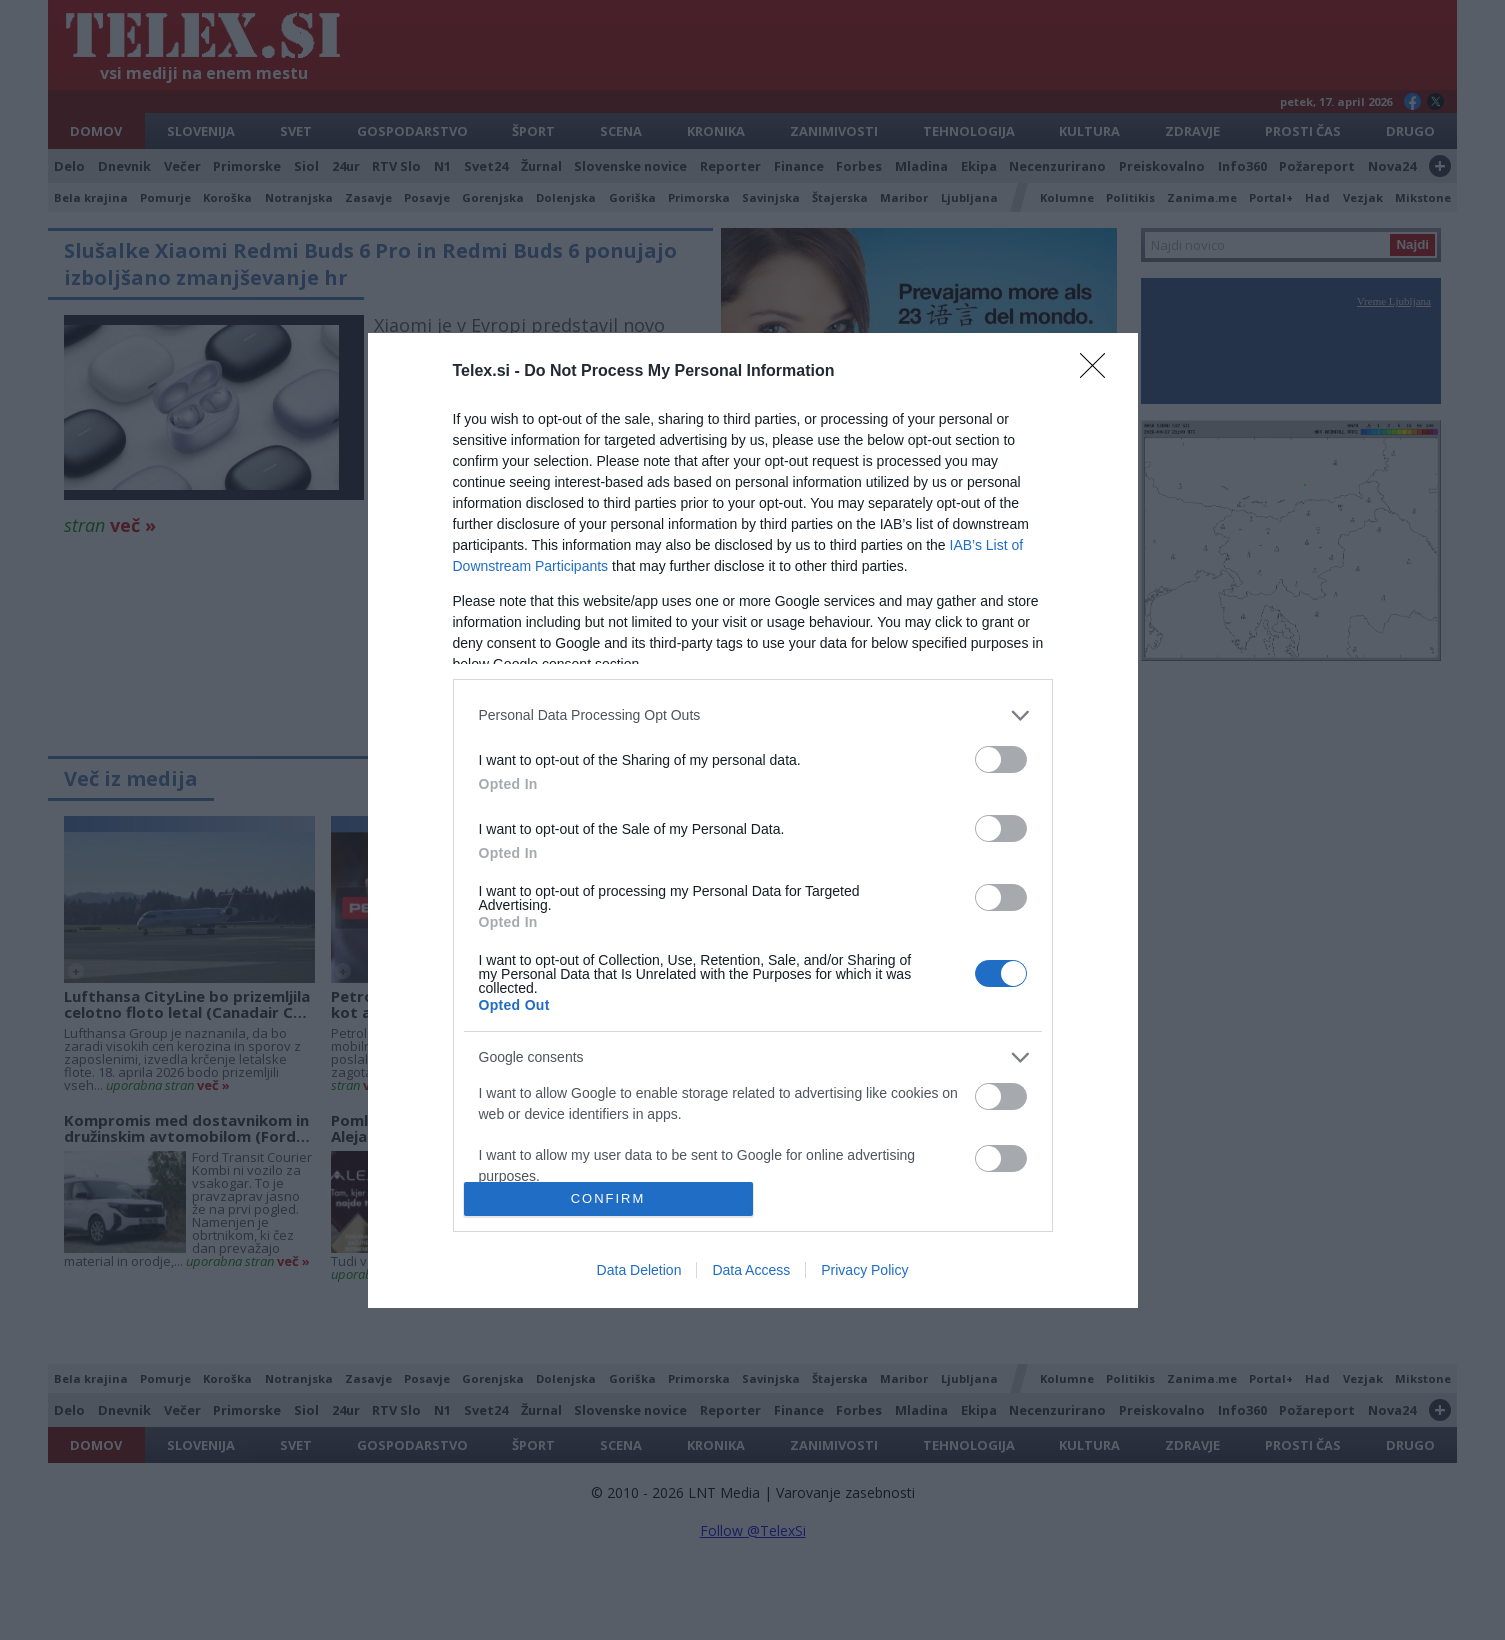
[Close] (1099, 372)
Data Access (751, 1270)
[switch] (1001, 759)
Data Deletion (639, 1270)
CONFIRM (608, 1198)
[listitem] (753, 715)
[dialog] (753, 820)
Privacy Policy (864, 1270)
